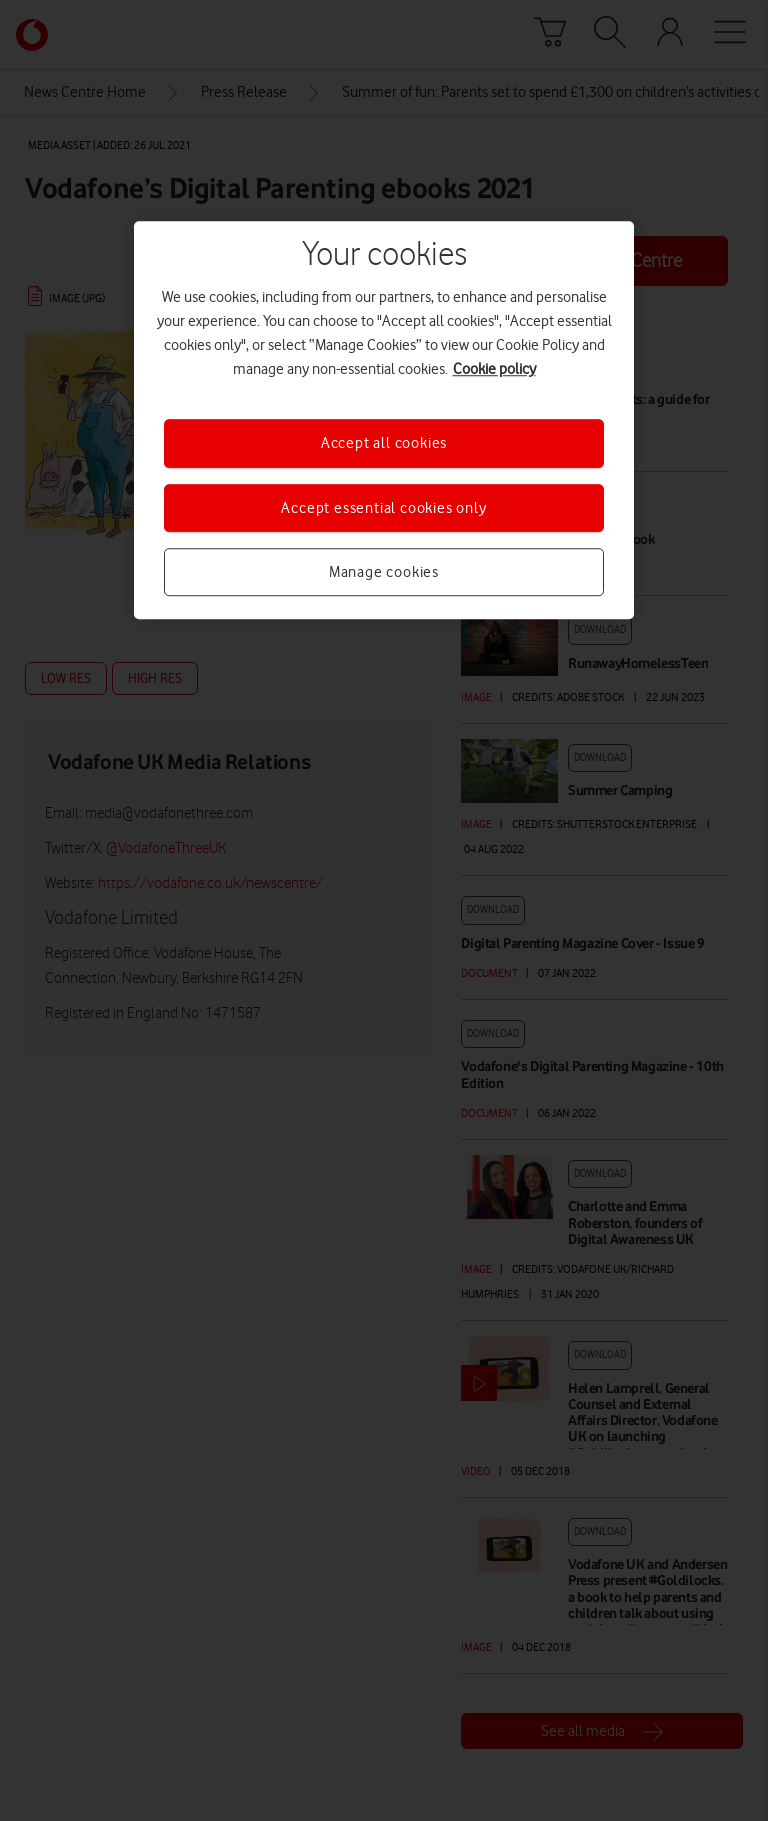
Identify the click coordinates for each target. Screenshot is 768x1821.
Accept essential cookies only (383, 508)
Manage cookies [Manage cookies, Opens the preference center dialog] (384, 572)
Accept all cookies (384, 443)
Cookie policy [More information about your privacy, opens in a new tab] (494, 369)
